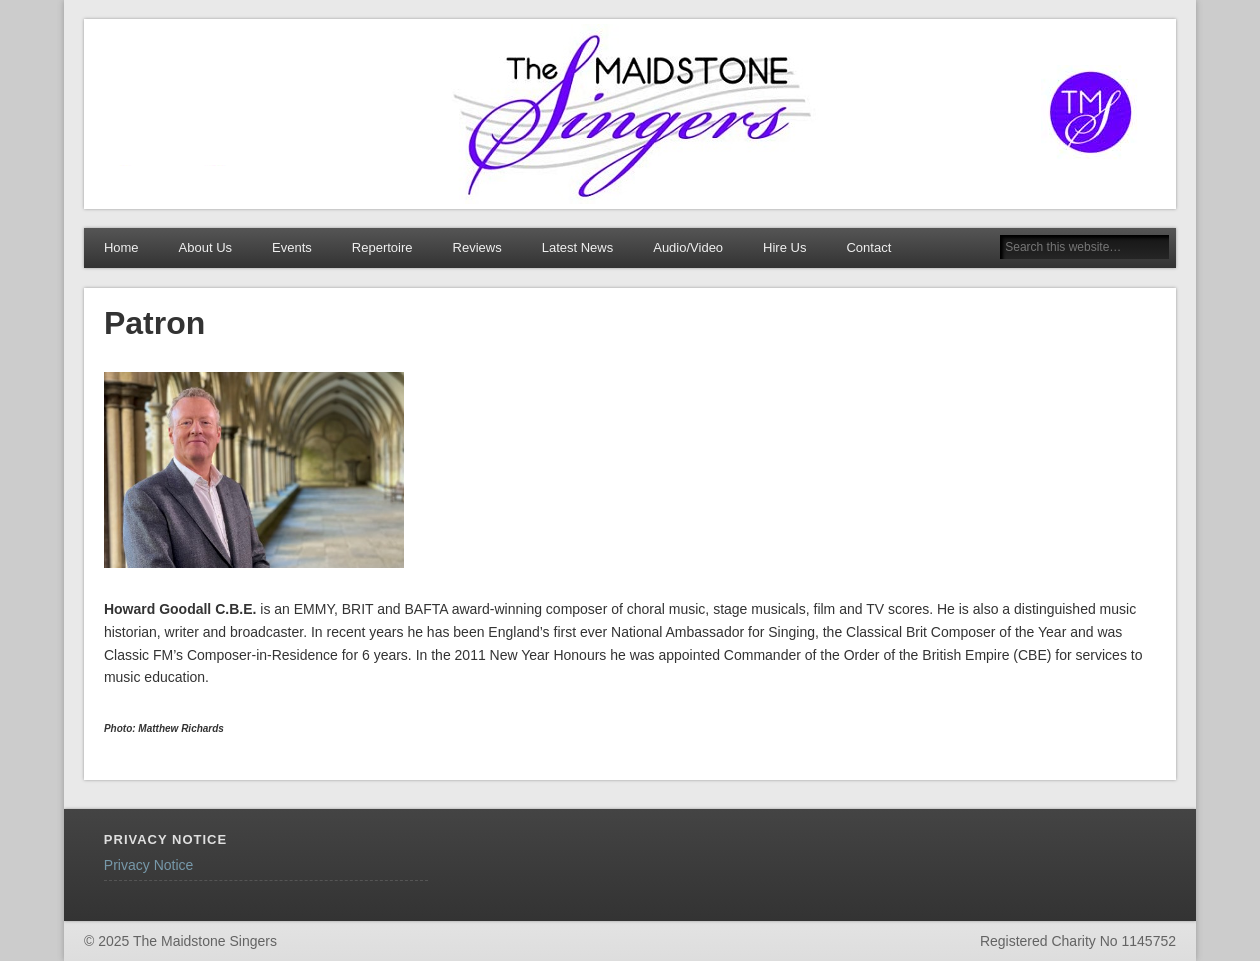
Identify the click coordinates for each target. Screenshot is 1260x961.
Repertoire (382, 247)
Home (121, 247)
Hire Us (784, 247)
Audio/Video (688, 247)
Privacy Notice (148, 865)
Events (292, 247)
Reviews (477, 247)
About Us (205, 247)
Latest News (578, 247)
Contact (868, 247)
